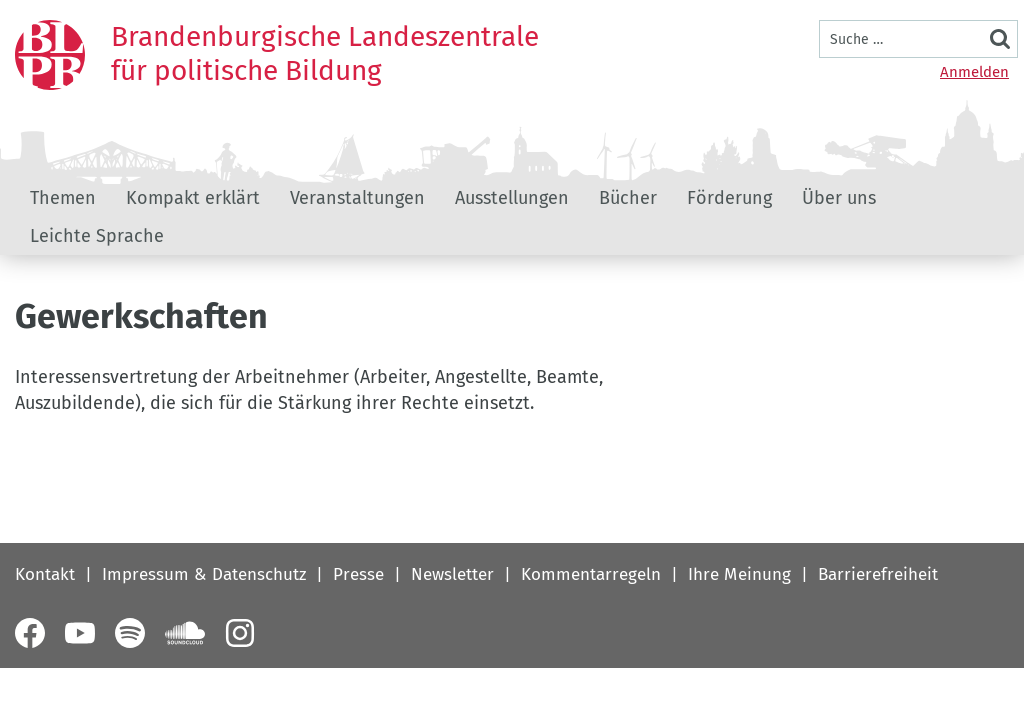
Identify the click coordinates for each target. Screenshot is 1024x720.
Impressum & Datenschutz (204, 574)
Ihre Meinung (739, 574)
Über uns (839, 198)
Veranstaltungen (357, 198)
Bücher (628, 198)
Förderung (729, 198)
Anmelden (974, 72)
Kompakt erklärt (193, 198)
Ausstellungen (512, 198)
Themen (63, 198)
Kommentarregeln (591, 574)
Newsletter (452, 574)
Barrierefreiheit (878, 574)
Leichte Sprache (97, 236)
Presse (358, 574)
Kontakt (45, 574)
